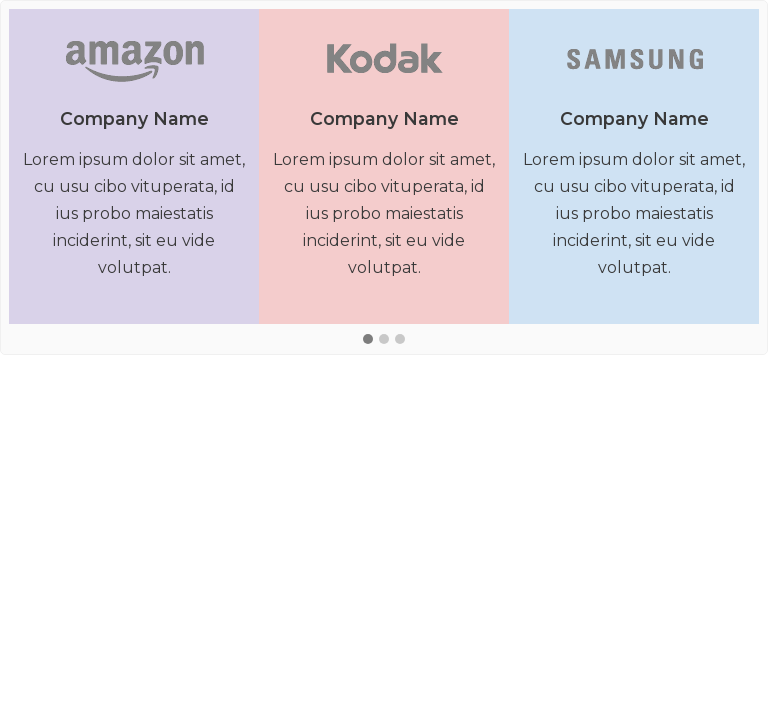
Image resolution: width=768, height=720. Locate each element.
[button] (368, 340)
